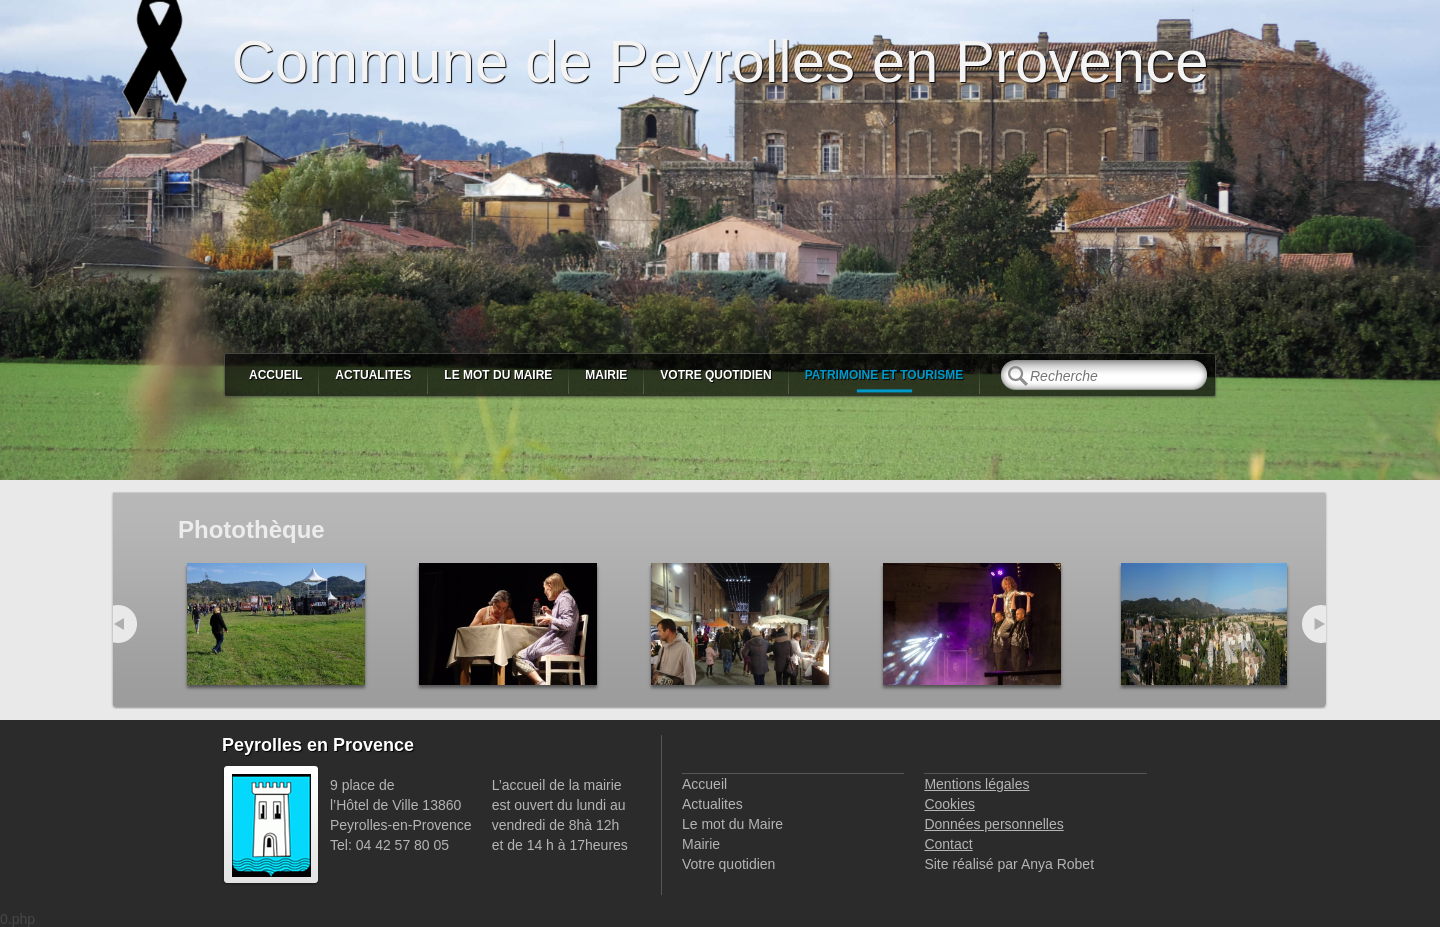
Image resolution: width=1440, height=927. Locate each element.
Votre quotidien (715, 375)
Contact (948, 844)
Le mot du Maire (498, 375)
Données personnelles (993, 824)
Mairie (606, 375)
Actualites (373, 375)
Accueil (275, 375)
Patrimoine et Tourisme (884, 375)
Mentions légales (976, 784)
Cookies (949, 804)
